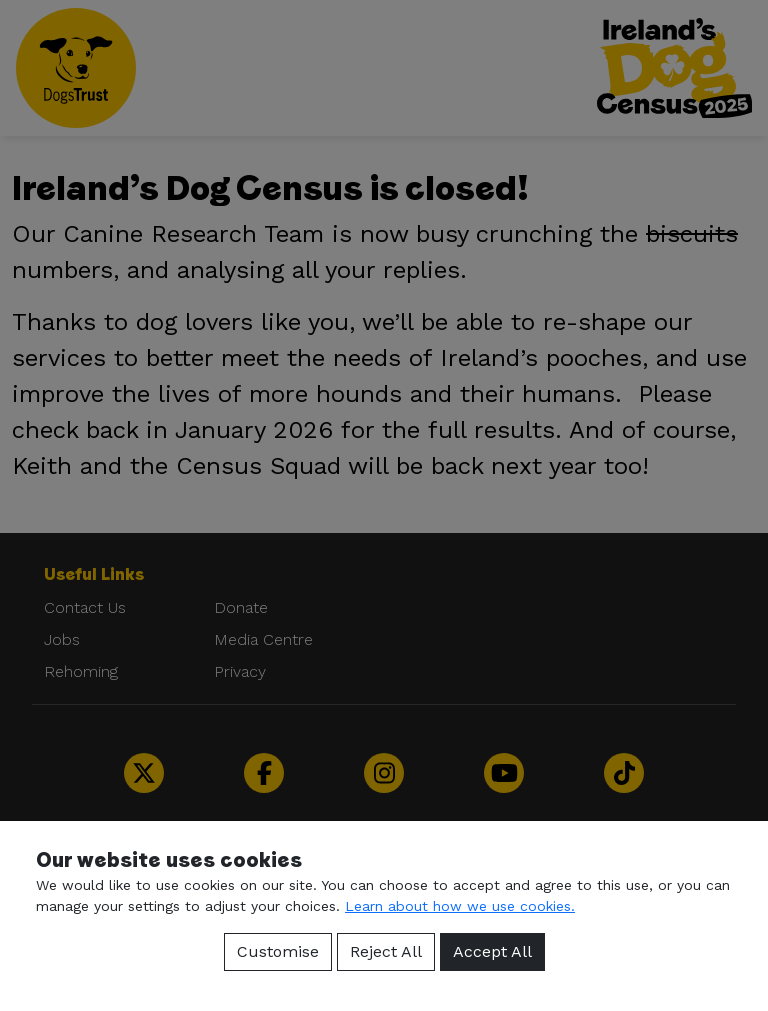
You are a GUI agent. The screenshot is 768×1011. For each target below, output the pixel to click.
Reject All (386, 951)
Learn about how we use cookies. (460, 906)
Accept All (492, 951)
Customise (278, 951)
